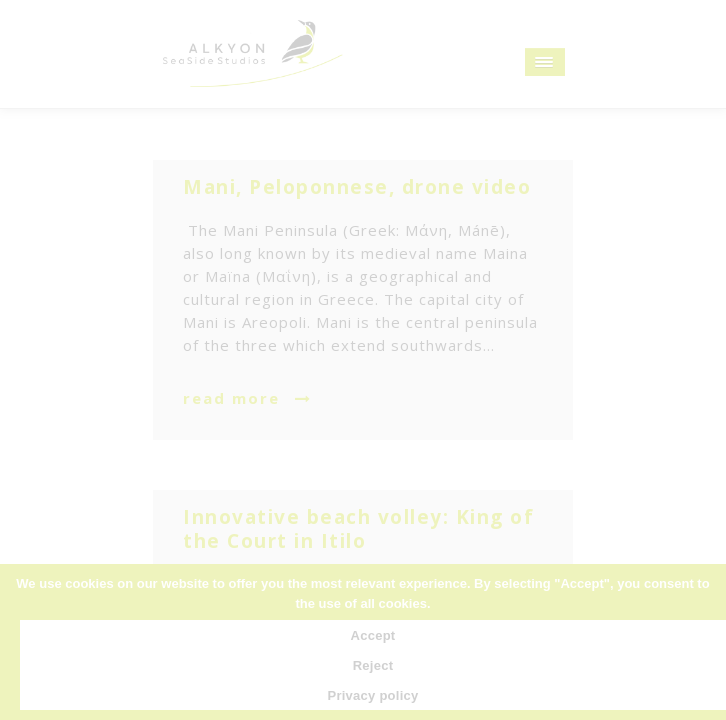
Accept (373, 635)
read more (231, 398)
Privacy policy (373, 695)
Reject (373, 665)
